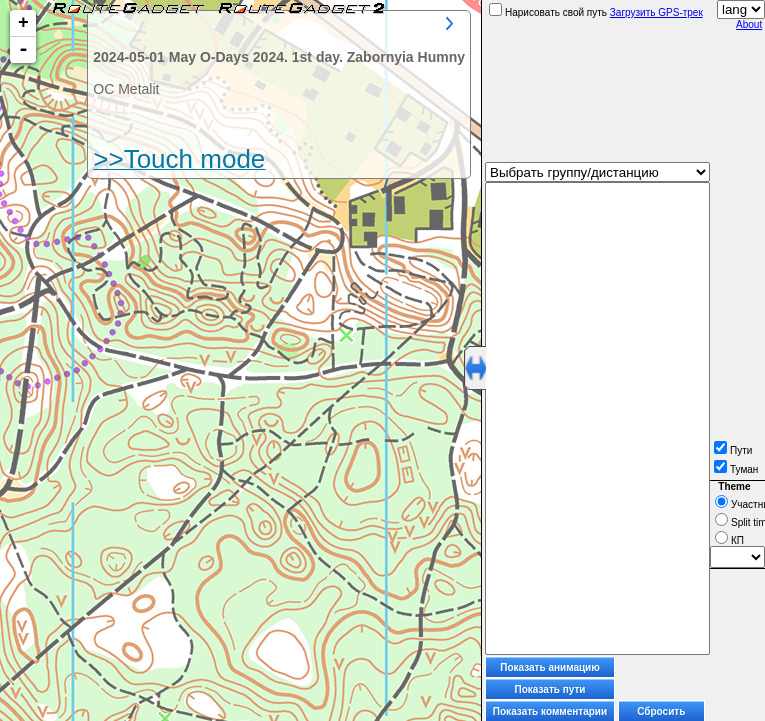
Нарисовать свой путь (548, 12)
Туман (736, 469)
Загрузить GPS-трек (656, 12)
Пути (733, 450)
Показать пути (550, 689)
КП (729, 540)
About (749, 24)
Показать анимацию (550, 667)
